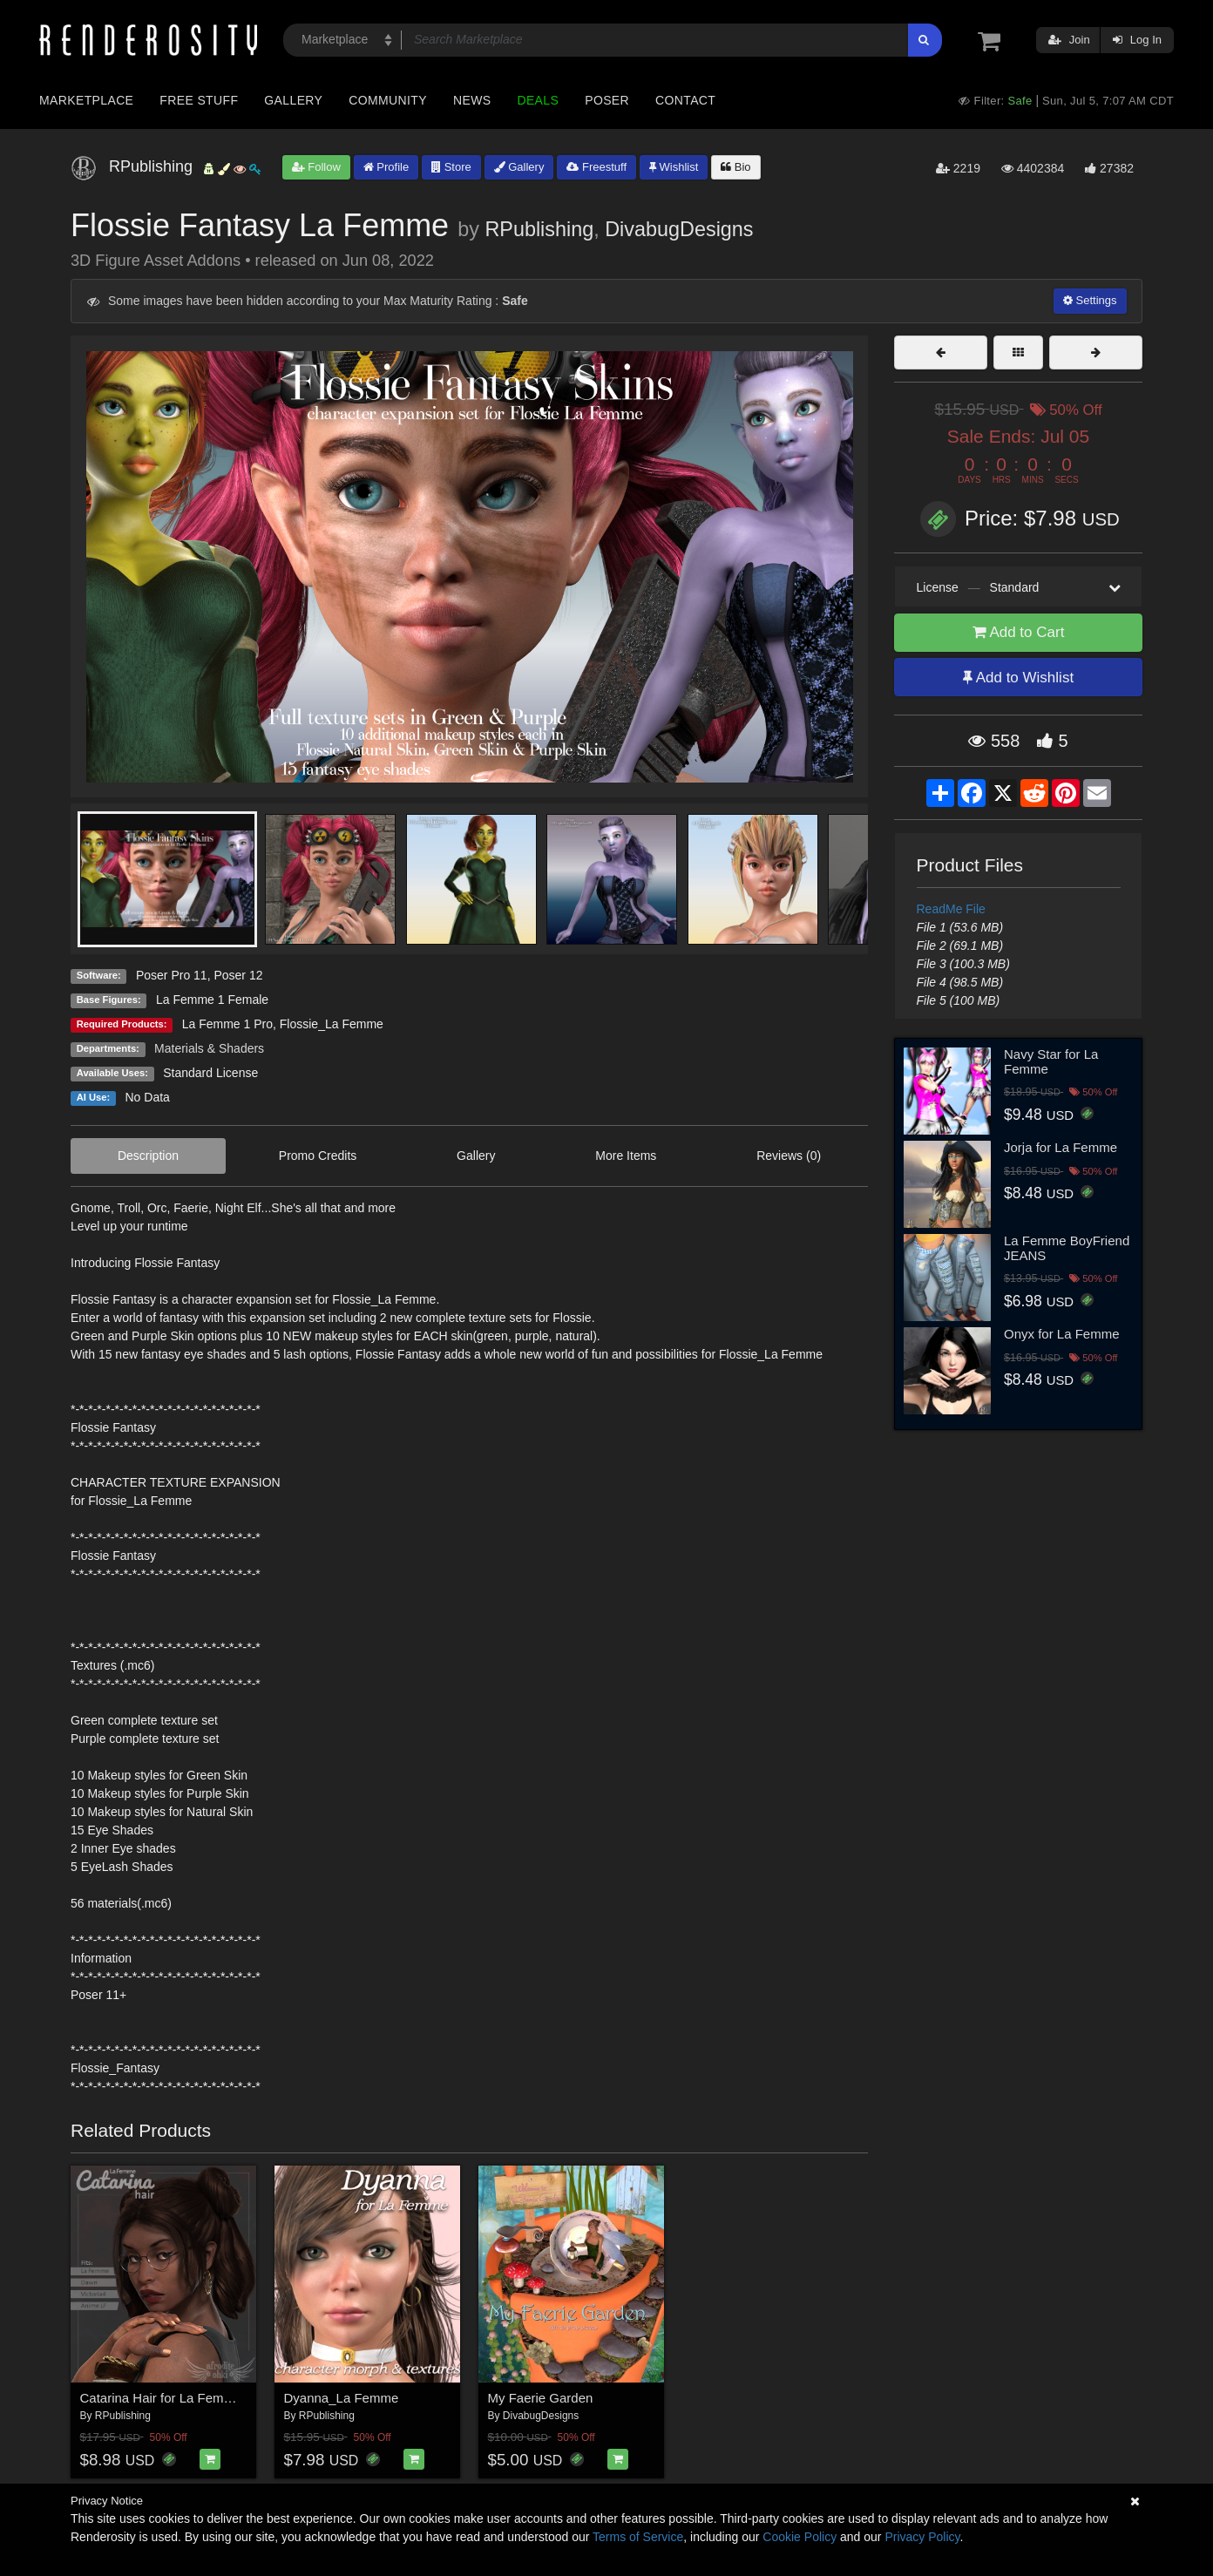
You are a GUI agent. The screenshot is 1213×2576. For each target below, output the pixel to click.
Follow (316, 166)
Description (148, 1156)
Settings (1090, 300)
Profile (386, 166)
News (472, 100)
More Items (625, 1156)
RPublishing (539, 229)
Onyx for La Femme (1062, 1333)
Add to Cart (1018, 632)
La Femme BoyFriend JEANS (1066, 1248)
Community (388, 100)
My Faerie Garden (540, 2397)
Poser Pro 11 (171, 975)
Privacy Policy (921, 2537)
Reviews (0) (788, 1156)
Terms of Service (638, 2537)
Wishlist (673, 166)
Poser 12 (237, 975)
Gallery (293, 100)
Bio (735, 166)
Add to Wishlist (1018, 677)
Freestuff (596, 166)
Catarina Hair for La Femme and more (190, 2397)
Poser (607, 100)
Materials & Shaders (209, 1048)
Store (451, 166)
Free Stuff (198, 100)
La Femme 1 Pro (227, 1024)
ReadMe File (951, 909)
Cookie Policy (799, 2537)
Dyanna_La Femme (341, 2397)
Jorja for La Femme (1060, 1147)
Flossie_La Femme (331, 1024)
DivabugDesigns (679, 229)
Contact (685, 100)
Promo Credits (317, 1156)
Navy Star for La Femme (1051, 1061)
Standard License (210, 1073)
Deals (538, 100)
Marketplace (86, 100)
